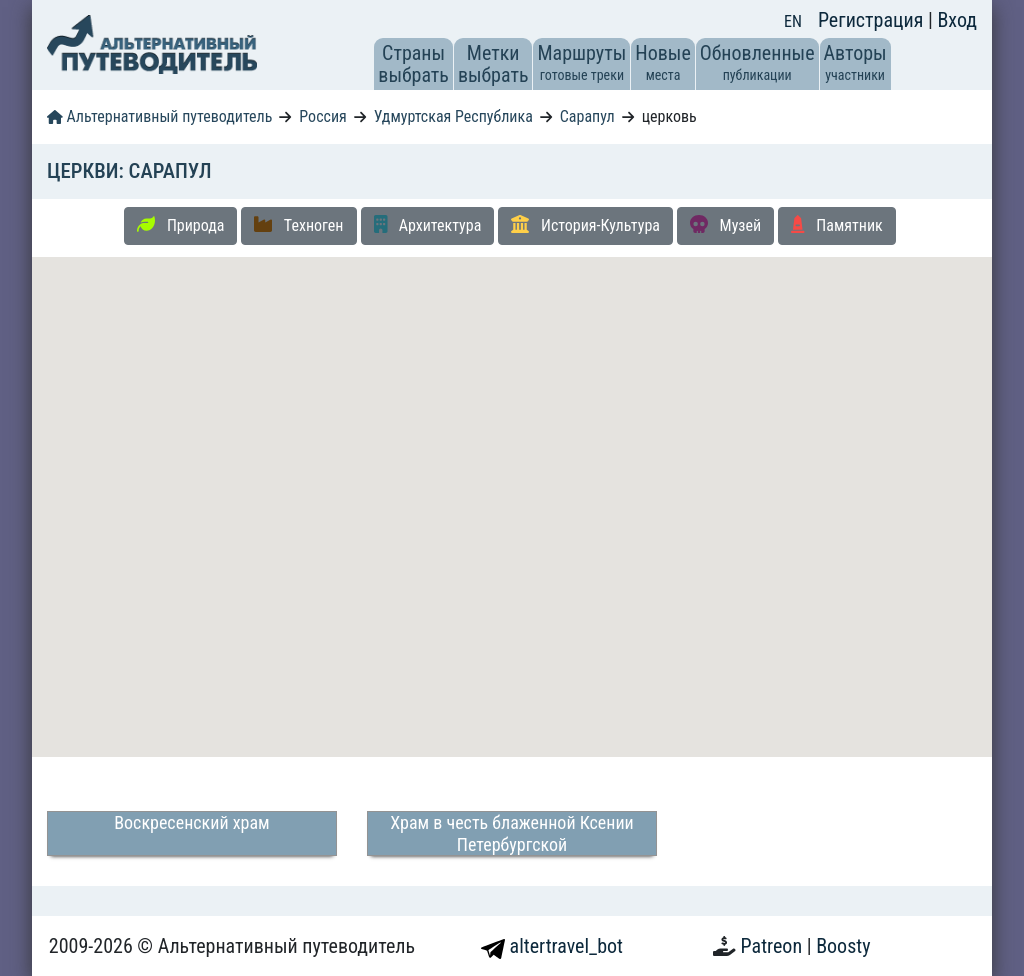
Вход (957, 20)
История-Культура (585, 225)
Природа (180, 225)
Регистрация (873, 20)
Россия (322, 116)
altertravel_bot (552, 946)
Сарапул (587, 116)
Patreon (774, 946)
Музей (725, 225)
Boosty (843, 946)
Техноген (298, 225)
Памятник (837, 225)
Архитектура (428, 225)
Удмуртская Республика (453, 116)
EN (793, 21)
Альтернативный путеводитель (159, 116)
